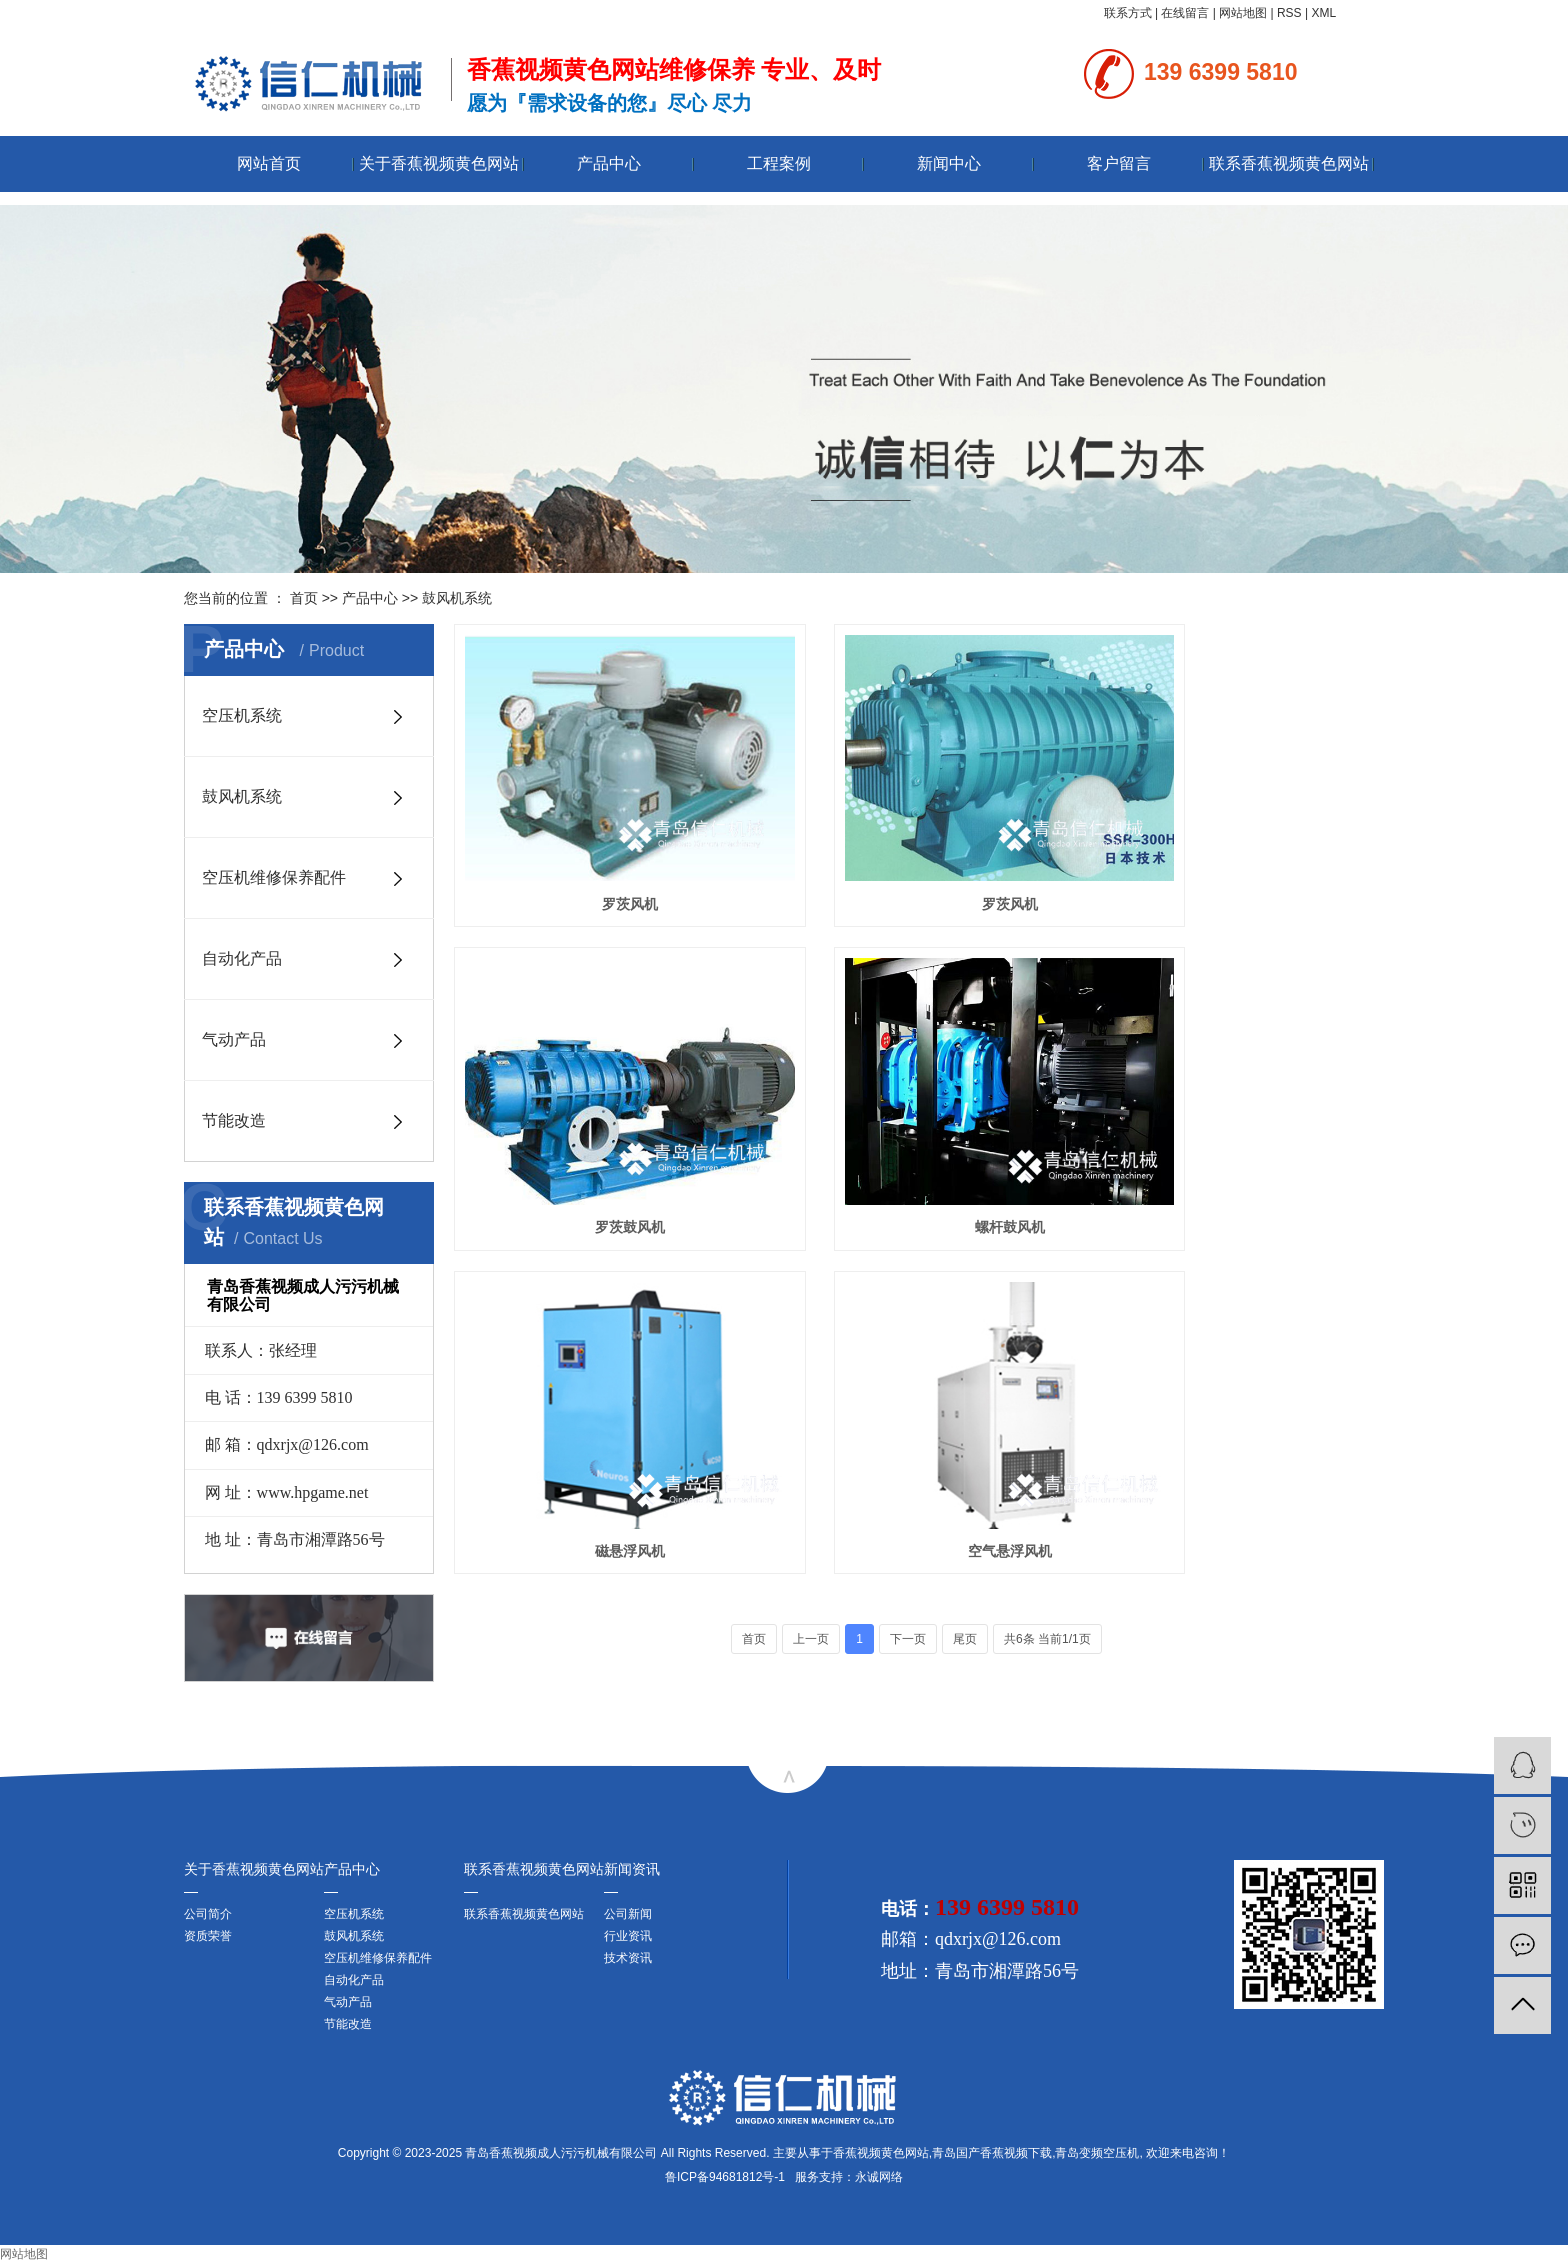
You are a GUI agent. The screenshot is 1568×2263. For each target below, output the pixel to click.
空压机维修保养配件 (274, 877)
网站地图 (1243, 13)
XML (1323, 13)
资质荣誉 (208, 1936)
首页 (304, 598)
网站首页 (269, 163)
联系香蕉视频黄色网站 (1289, 163)
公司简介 (208, 1914)
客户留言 (1119, 163)
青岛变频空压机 (1097, 2153)
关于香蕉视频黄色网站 (439, 163)
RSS (1289, 13)
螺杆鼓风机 (600, 1136)
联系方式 (1128, 13)
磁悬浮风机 (919, 1136)
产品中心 (609, 163)
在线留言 (1185, 13)
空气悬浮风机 (1238, 1136)
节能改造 (234, 1120)
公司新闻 (628, 1914)
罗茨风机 (600, 858)
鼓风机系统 (457, 598)
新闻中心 (949, 163)
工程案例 (779, 163)
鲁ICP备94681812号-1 (725, 2177)
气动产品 (234, 1039)
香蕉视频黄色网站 (881, 2153)
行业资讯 (628, 1936)
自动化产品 (242, 958)
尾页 (965, 1225)
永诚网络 (879, 2177)
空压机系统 (242, 715)
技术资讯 (628, 1958)
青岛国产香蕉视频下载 (992, 2153)
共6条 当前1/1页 (1047, 1225)
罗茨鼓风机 (1238, 858)
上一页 (811, 1225)
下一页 (908, 1225)
